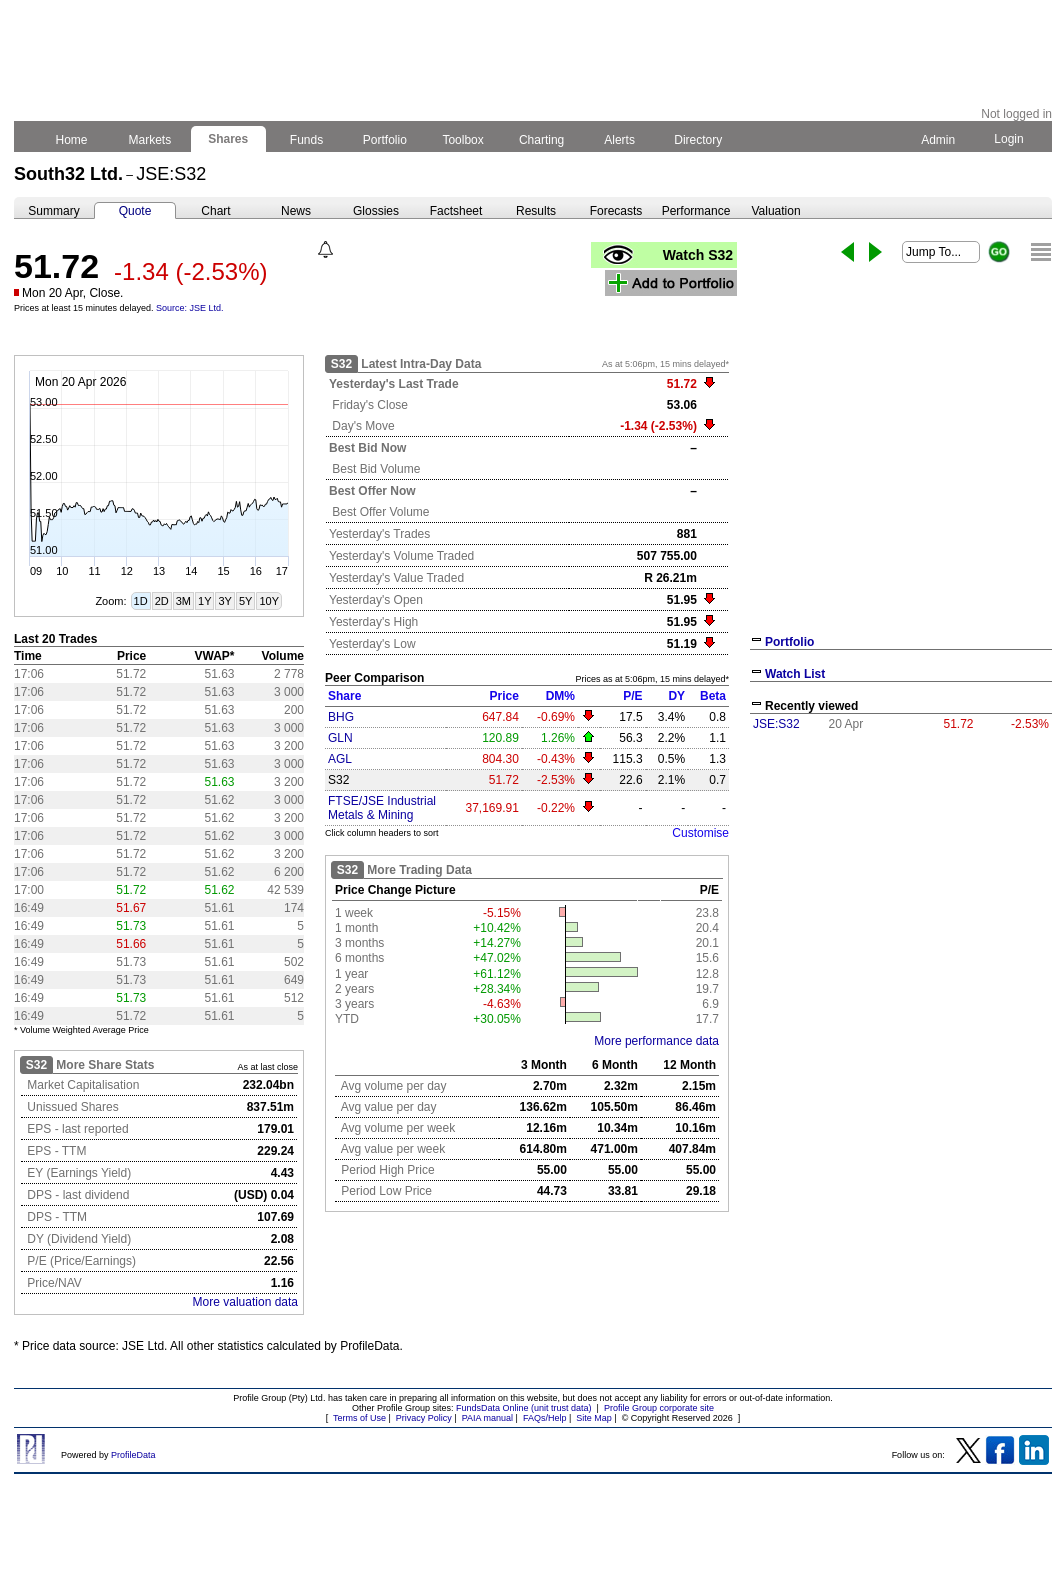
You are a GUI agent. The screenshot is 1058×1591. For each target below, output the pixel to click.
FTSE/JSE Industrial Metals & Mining (382, 808)
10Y (269, 601)
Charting (542, 140)
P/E (632, 696)
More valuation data (245, 1302)
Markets (149, 140)
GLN (340, 738)
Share (344, 696)
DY (676, 696)
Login (1009, 139)
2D (162, 601)
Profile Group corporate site (659, 1408)
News (296, 211)
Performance (696, 211)
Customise (700, 833)
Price (504, 696)
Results (536, 211)
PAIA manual (487, 1418)
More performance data (656, 1041)
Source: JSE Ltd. (190, 308)
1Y (204, 601)
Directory (698, 140)
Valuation (775, 211)
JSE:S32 (776, 724)
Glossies (376, 211)
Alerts (620, 140)
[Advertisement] (901, 888)
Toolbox (463, 140)
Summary (53, 211)
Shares (228, 139)
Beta (713, 696)
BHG (341, 717)
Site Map (594, 1418)
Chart (215, 211)
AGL (340, 759)
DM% (560, 696)
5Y (245, 601)
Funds (307, 140)
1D (141, 601)
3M (183, 601)
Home (71, 140)
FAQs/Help (545, 1418)
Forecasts (616, 211)
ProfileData (133, 1455)
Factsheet (456, 211)
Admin (938, 140)
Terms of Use (359, 1418)
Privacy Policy (424, 1418)
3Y (224, 601)
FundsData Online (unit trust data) (524, 1408)
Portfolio (385, 140)
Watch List (795, 674)
